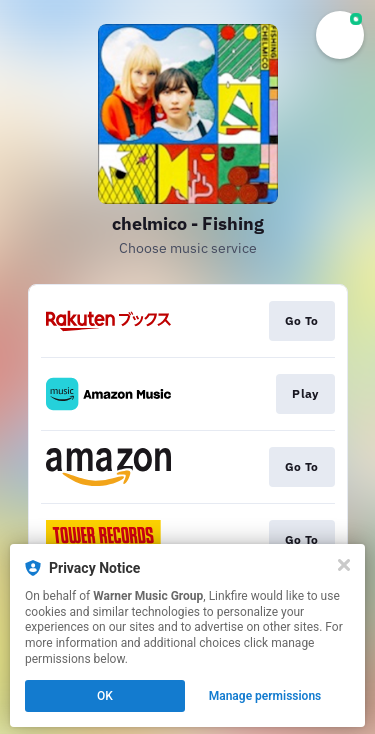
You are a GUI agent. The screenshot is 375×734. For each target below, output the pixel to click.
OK (105, 696)
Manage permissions (265, 696)
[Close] (344, 565)
